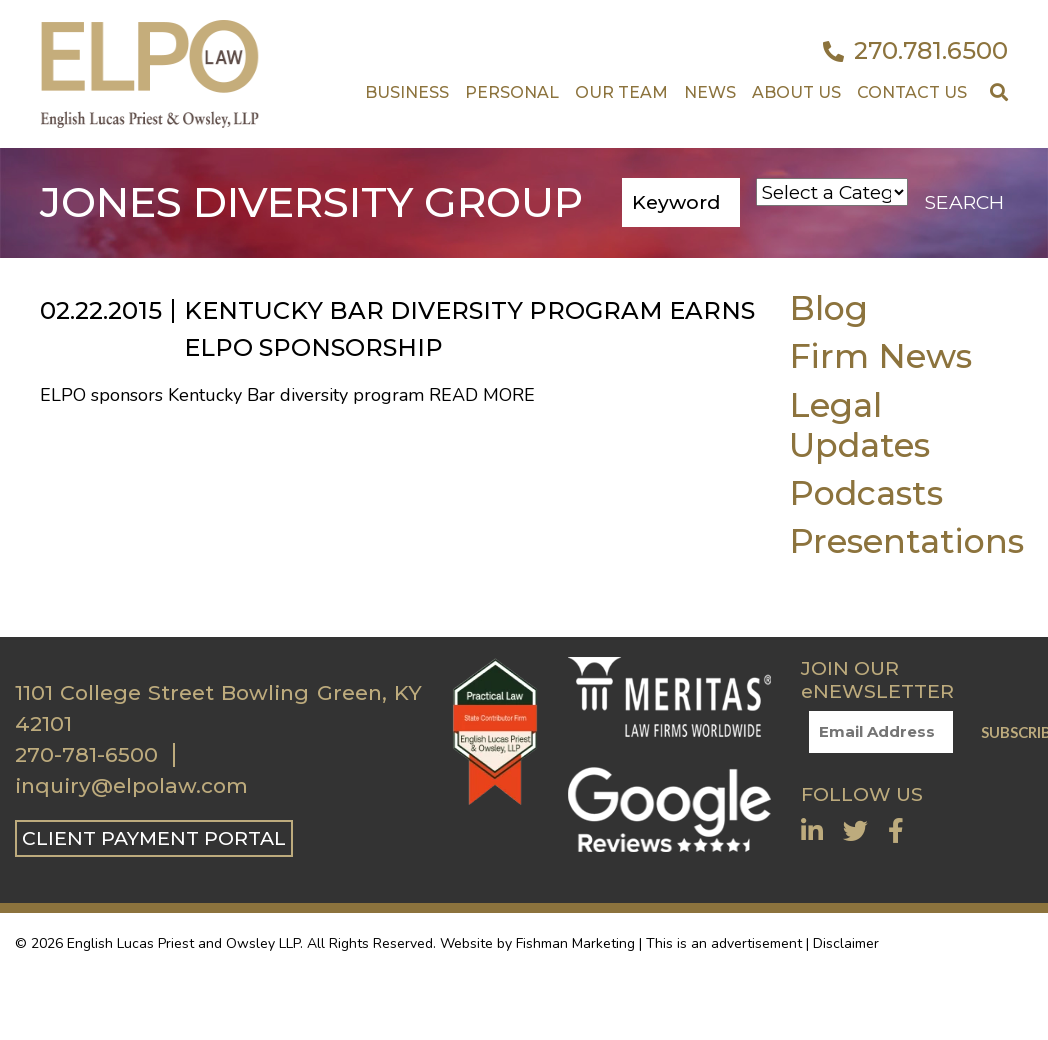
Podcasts (866, 492)
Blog (828, 307)
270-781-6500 (86, 755)
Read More (482, 395)
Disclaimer (846, 943)
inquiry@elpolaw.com (131, 786)
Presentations (906, 540)
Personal (512, 92)
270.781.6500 (915, 51)
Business (407, 92)
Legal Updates (859, 424)
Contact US (912, 92)
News (710, 92)
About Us (796, 92)
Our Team (621, 92)
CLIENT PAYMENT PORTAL (154, 838)
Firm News (880, 355)
